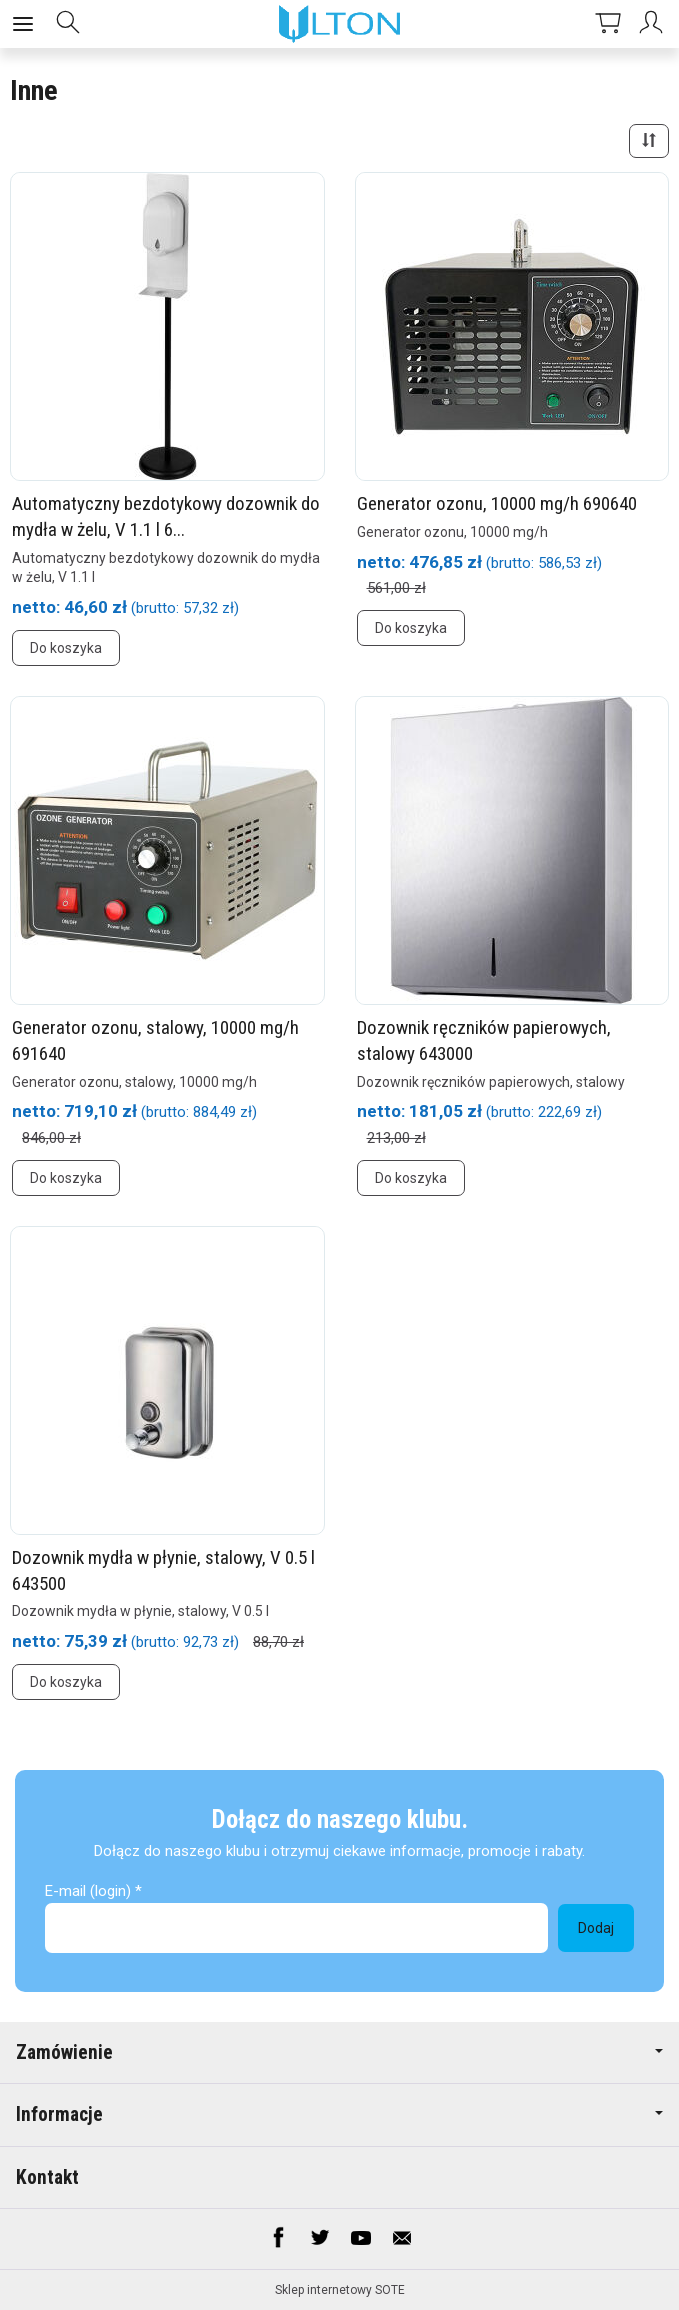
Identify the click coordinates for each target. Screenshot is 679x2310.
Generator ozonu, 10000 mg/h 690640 (497, 503)
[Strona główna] (339, 24)
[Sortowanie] (649, 141)
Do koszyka (66, 648)
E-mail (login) (88, 1891)
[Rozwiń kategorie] (23, 24)
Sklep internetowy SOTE (340, 2290)
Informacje (339, 2114)
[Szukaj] (68, 24)
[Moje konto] (654, 24)
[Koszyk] (608, 24)
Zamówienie (339, 2052)
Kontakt (47, 2177)
